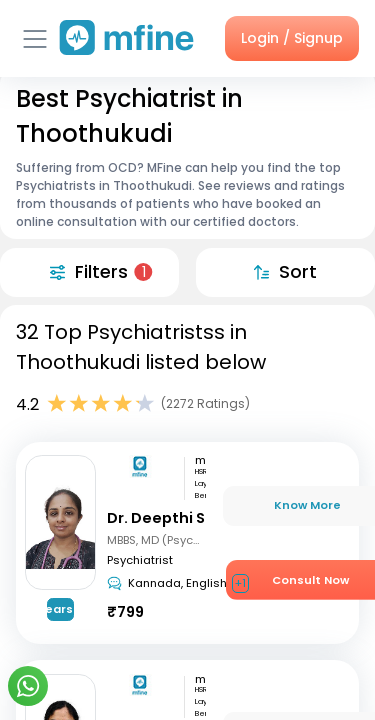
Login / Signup (292, 38)
